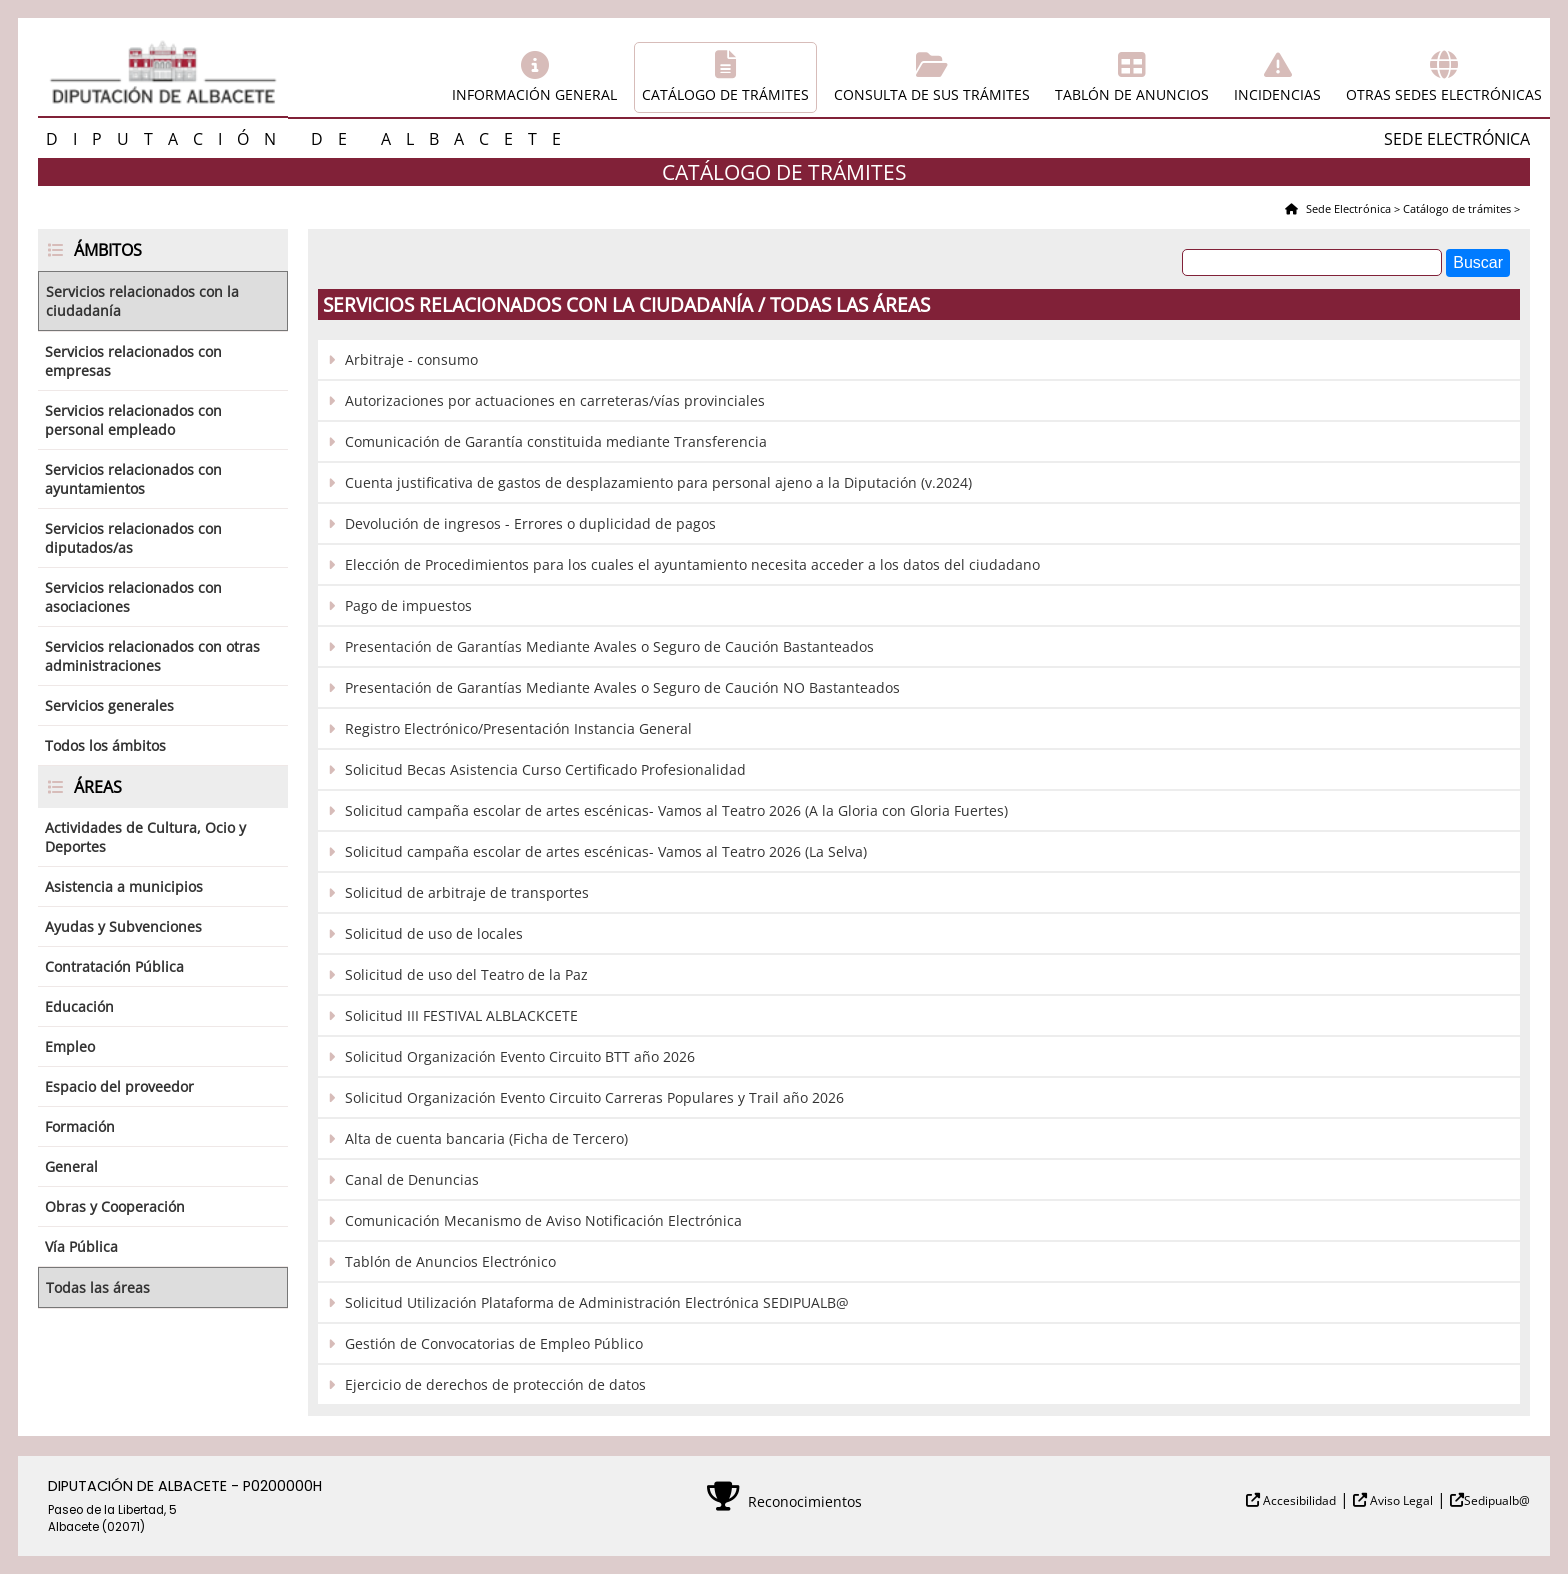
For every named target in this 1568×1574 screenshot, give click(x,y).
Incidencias (1277, 94)
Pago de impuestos (408, 605)
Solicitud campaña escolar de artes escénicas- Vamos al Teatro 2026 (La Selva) (606, 851)
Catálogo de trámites (725, 94)
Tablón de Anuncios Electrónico (450, 1261)
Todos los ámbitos (105, 745)
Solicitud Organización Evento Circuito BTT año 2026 (520, 1056)
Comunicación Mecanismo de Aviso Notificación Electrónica (543, 1220)
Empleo (70, 1046)
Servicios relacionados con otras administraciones (152, 656)
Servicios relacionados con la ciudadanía (142, 301)
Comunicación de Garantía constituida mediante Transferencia (556, 441)
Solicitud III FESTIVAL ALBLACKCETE (461, 1015)
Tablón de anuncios (1132, 94)
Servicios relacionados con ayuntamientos (133, 479)
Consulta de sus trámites (932, 94)
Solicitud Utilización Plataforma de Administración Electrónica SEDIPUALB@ (597, 1302)
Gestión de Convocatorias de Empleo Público (494, 1343)
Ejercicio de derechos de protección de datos (495, 1384)
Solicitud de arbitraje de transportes (467, 892)
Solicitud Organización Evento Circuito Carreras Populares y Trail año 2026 (594, 1097)
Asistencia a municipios (124, 886)
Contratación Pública (114, 966)
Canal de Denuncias (412, 1179)
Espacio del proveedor (119, 1086)
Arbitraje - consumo (411, 359)
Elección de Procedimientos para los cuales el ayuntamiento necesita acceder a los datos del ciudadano (692, 564)
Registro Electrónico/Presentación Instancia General (518, 728)
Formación (80, 1126)
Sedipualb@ (1497, 1500)
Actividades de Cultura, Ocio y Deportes (145, 837)
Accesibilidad (1298, 1500)
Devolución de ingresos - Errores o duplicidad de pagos (530, 523)
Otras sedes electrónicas (1444, 94)
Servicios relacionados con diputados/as (133, 538)
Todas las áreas (98, 1287)
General (71, 1166)
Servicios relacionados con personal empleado (133, 420)
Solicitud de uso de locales (434, 933)
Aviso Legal (1400, 1500)
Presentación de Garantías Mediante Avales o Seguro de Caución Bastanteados (609, 646)
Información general (534, 94)
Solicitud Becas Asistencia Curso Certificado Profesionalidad (545, 769)
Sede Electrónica (1347, 208)
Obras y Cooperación (115, 1206)
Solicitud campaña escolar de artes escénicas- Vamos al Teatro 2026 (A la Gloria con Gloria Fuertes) (676, 810)
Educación (79, 1006)
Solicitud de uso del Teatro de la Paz (466, 974)
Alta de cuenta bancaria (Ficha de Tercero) (486, 1138)
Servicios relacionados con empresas (133, 361)
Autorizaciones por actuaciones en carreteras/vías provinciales (555, 400)
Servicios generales (109, 705)
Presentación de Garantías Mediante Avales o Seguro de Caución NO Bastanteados (622, 687)
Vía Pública (81, 1246)
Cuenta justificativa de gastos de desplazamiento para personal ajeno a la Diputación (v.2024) (658, 482)
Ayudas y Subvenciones (123, 926)
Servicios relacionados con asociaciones (133, 597)
